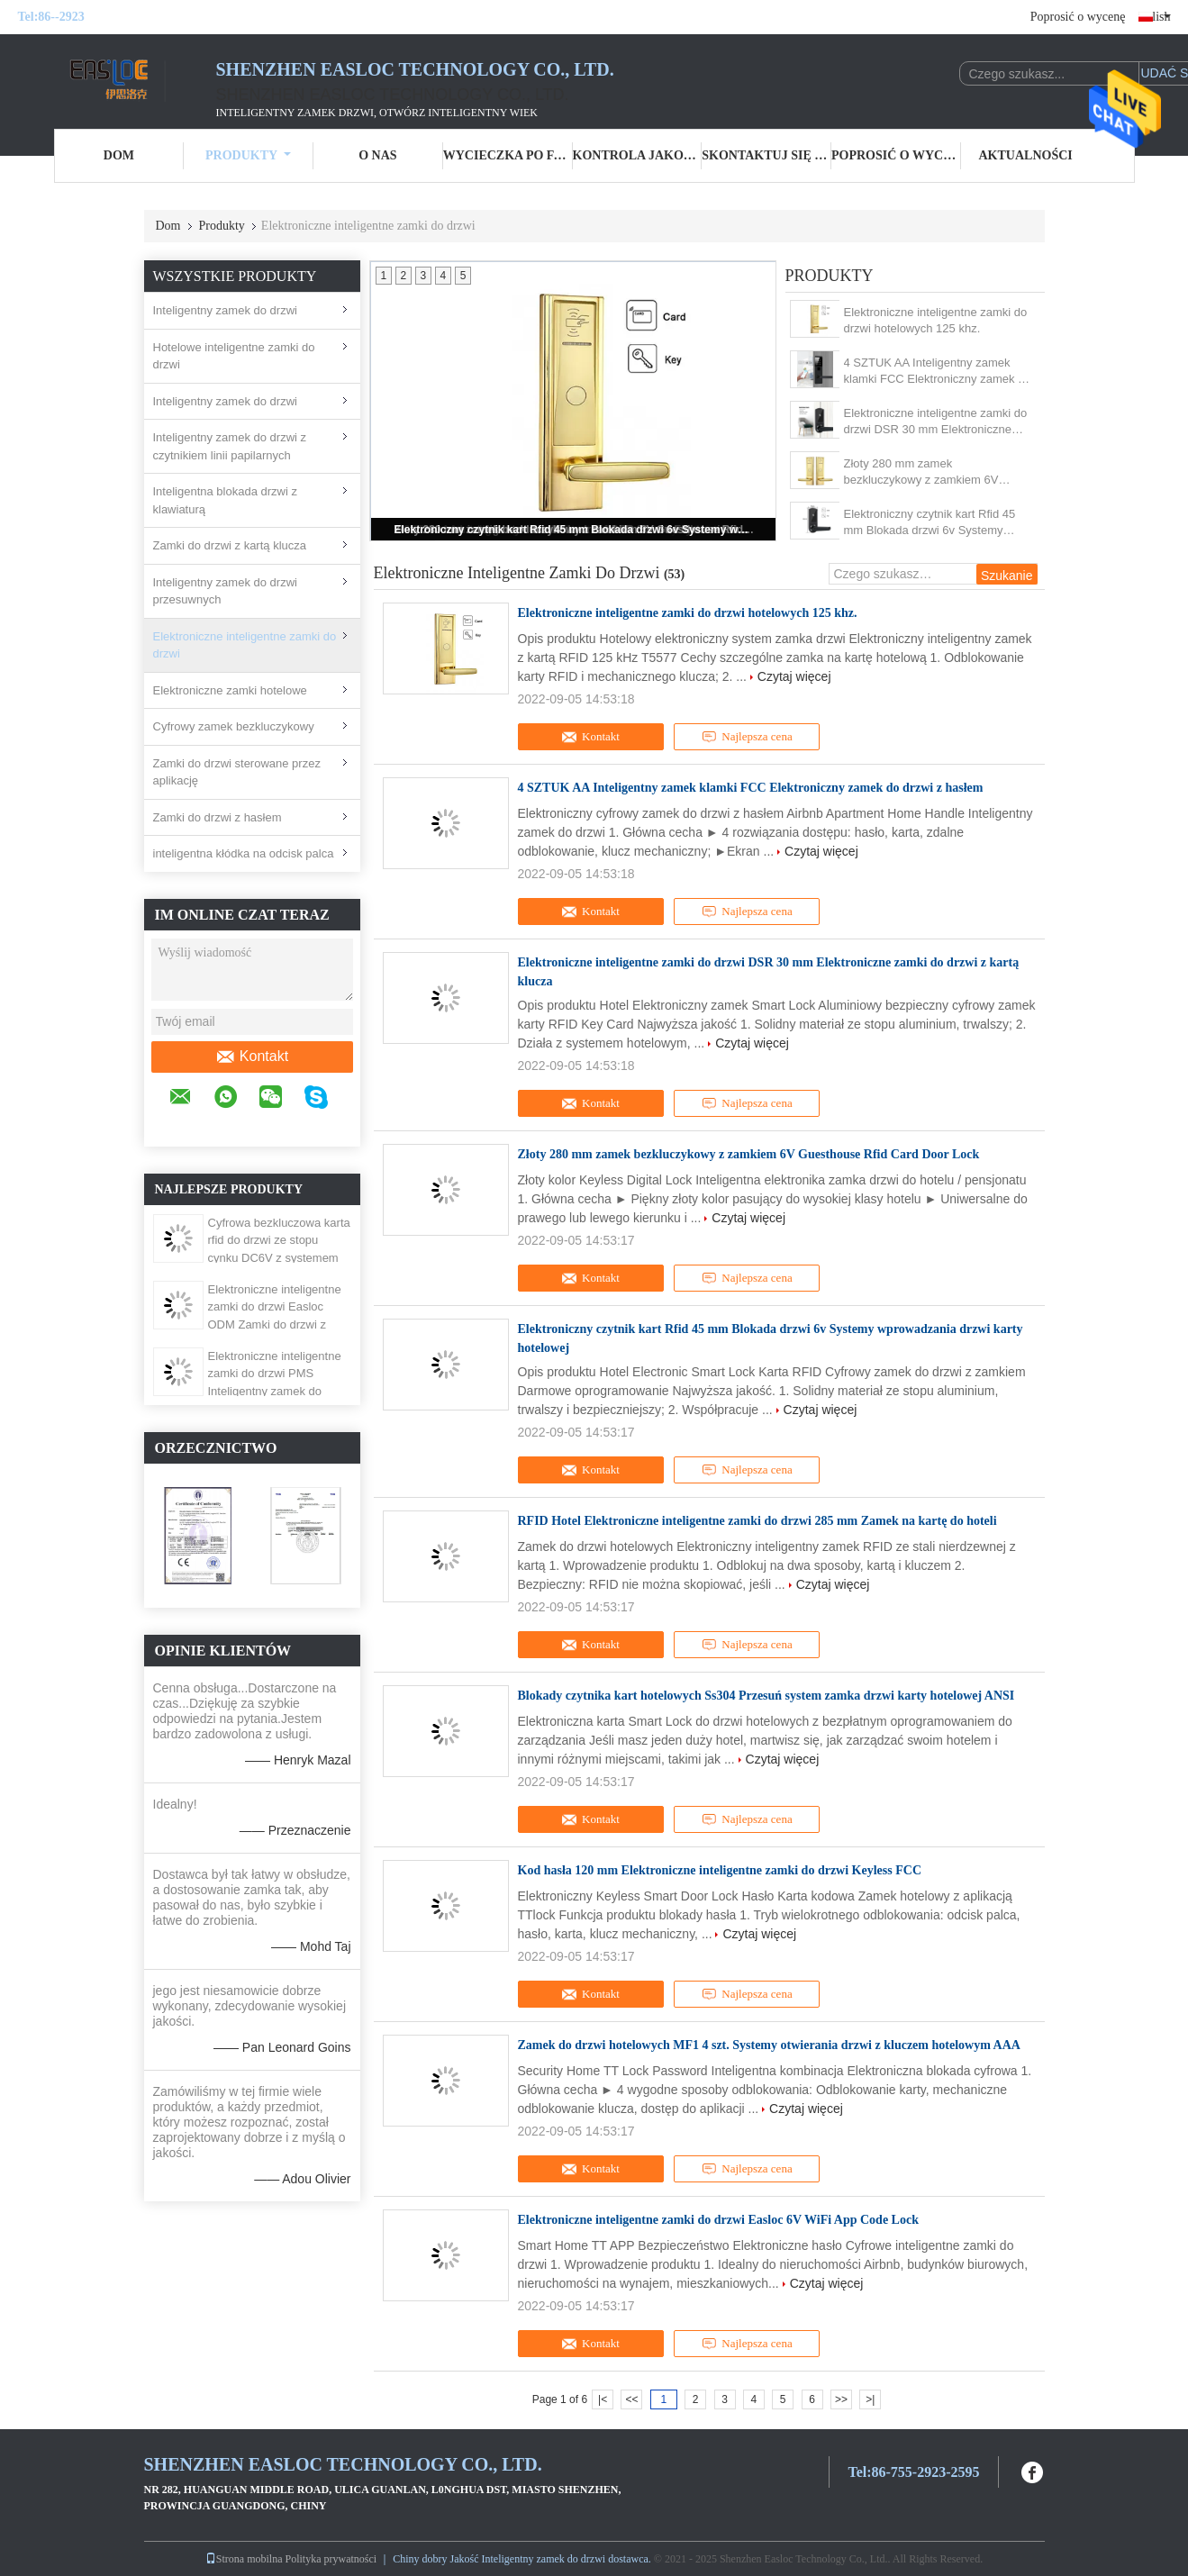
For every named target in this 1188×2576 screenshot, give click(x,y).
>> (841, 2399)
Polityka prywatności (331, 2559)
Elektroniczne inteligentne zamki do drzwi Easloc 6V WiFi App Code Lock (718, 2220)
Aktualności (1026, 155)
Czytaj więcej (794, 676)
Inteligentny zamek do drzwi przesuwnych (225, 591)
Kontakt (251, 1056)
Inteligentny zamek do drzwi (225, 310)
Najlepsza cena (747, 737)
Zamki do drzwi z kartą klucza (230, 545)
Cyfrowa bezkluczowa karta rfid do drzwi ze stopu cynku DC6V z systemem (279, 1240)
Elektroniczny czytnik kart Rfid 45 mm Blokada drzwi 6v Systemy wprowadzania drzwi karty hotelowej (574, 529)
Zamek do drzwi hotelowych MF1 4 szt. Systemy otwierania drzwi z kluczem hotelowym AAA (769, 2045)
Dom (119, 155)
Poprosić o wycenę (1078, 16)
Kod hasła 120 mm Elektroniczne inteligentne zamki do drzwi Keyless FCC (720, 1870)
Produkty (248, 155)
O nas (377, 155)
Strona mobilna (244, 2559)
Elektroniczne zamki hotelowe (230, 690)
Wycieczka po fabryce (508, 155)
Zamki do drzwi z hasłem (217, 817)
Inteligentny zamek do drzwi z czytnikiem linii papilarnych (230, 446)
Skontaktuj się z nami (766, 155)
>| (870, 2399)
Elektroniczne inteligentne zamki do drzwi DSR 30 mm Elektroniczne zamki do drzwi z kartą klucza (936, 422)
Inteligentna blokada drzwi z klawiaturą (225, 500)
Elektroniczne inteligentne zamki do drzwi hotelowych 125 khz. (936, 320)
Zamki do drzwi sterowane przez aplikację (237, 772)
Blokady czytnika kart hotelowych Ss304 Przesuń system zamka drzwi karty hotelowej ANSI (766, 1695)
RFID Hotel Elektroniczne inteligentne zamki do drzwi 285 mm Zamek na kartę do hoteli (757, 1521)
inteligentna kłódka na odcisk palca (243, 853)
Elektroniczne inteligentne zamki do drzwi (245, 645)
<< (631, 2399)
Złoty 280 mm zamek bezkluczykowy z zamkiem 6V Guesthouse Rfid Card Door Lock (930, 472)
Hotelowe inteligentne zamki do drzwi (234, 356)
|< (602, 2399)
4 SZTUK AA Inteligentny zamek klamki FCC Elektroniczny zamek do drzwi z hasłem (937, 371)
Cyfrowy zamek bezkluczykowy (233, 726)
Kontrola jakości (638, 155)
